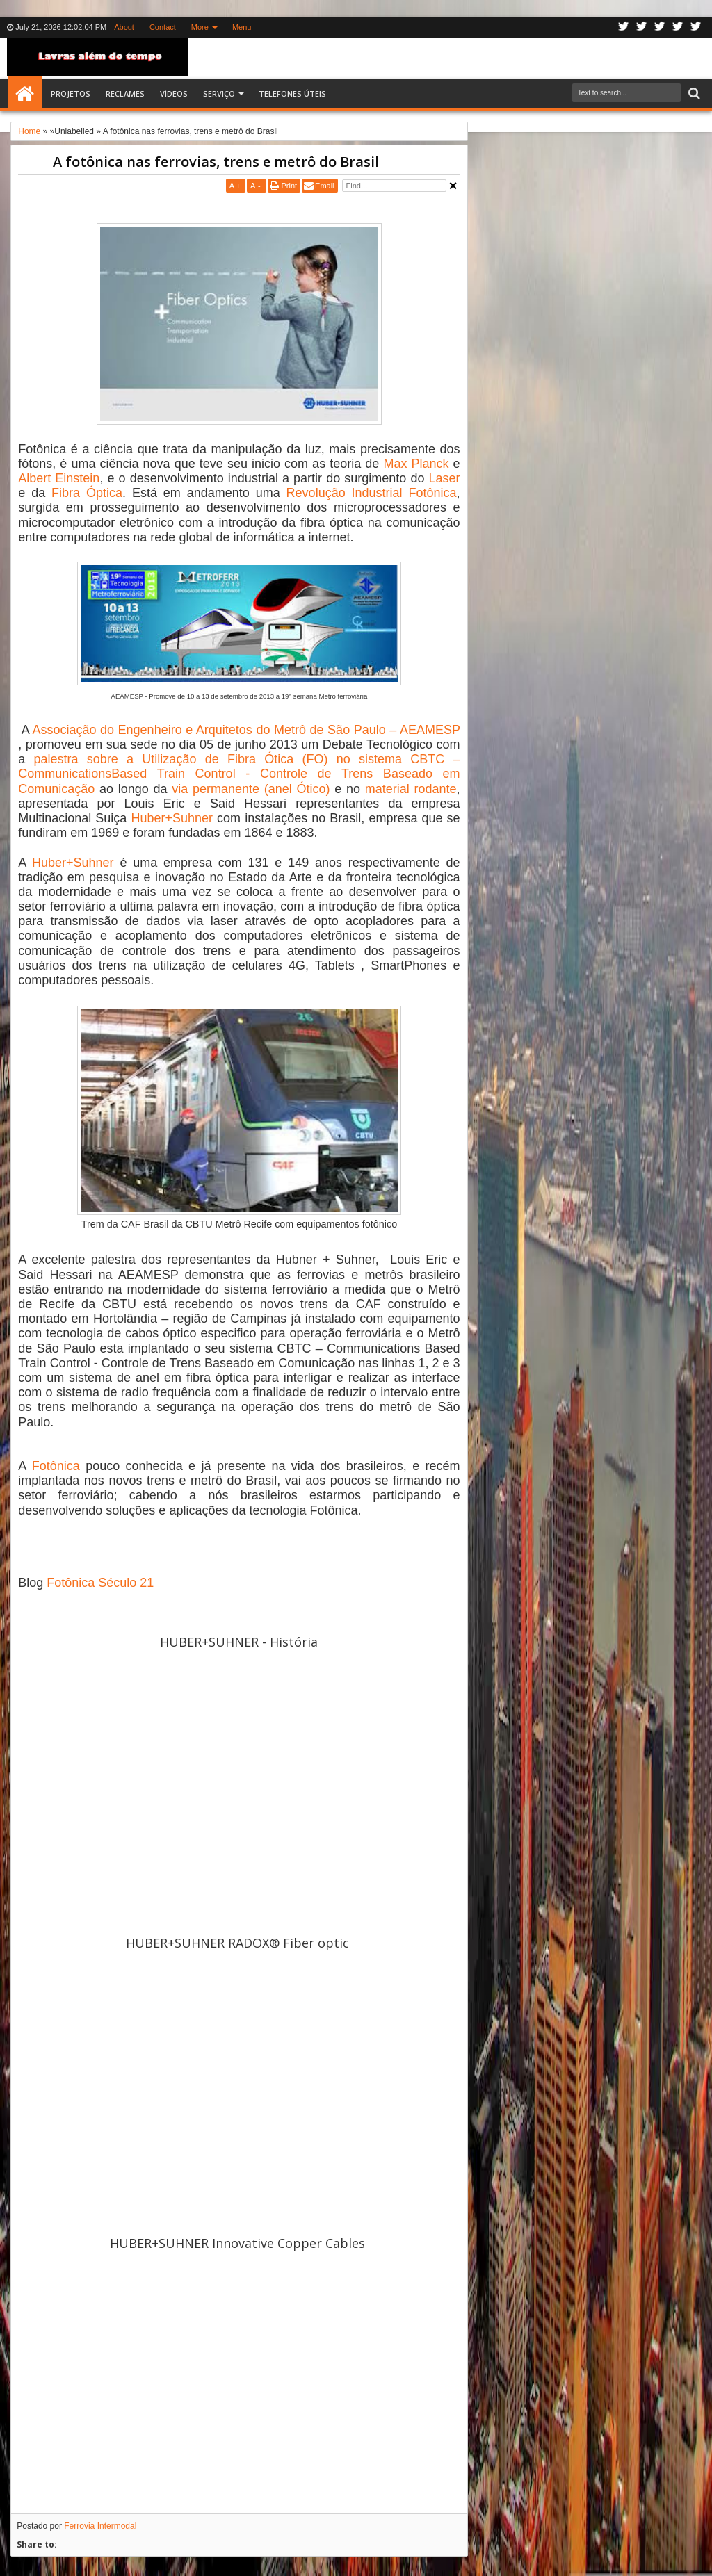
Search (693, 93)
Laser (444, 478)
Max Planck (415, 464)
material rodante (411, 789)
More (200, 27)
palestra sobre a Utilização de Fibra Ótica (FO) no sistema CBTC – (247, 759)
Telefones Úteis (292, 93)
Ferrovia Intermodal (100, 2526)
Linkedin (678, 27)
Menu (242, 27)
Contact (162, 27)
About (124, 27)
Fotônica (56, 1466)
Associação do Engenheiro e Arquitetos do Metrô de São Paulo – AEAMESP (246, 730)
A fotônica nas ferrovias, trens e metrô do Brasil (216, 161)
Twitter (624, 27)
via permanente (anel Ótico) (251, 789)
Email (324, 185)
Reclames (125, 93)
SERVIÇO (219, 93)
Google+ (660, 27)
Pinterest (696, 27)
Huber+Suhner (172, 818)
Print (289, 185)
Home (25, 93)
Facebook (642, 27)
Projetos (70, 93)
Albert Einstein (58, 478)
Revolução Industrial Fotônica (371, 493)
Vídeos (174, 93)
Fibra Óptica (86, 493)
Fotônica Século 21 (100, 1583)
